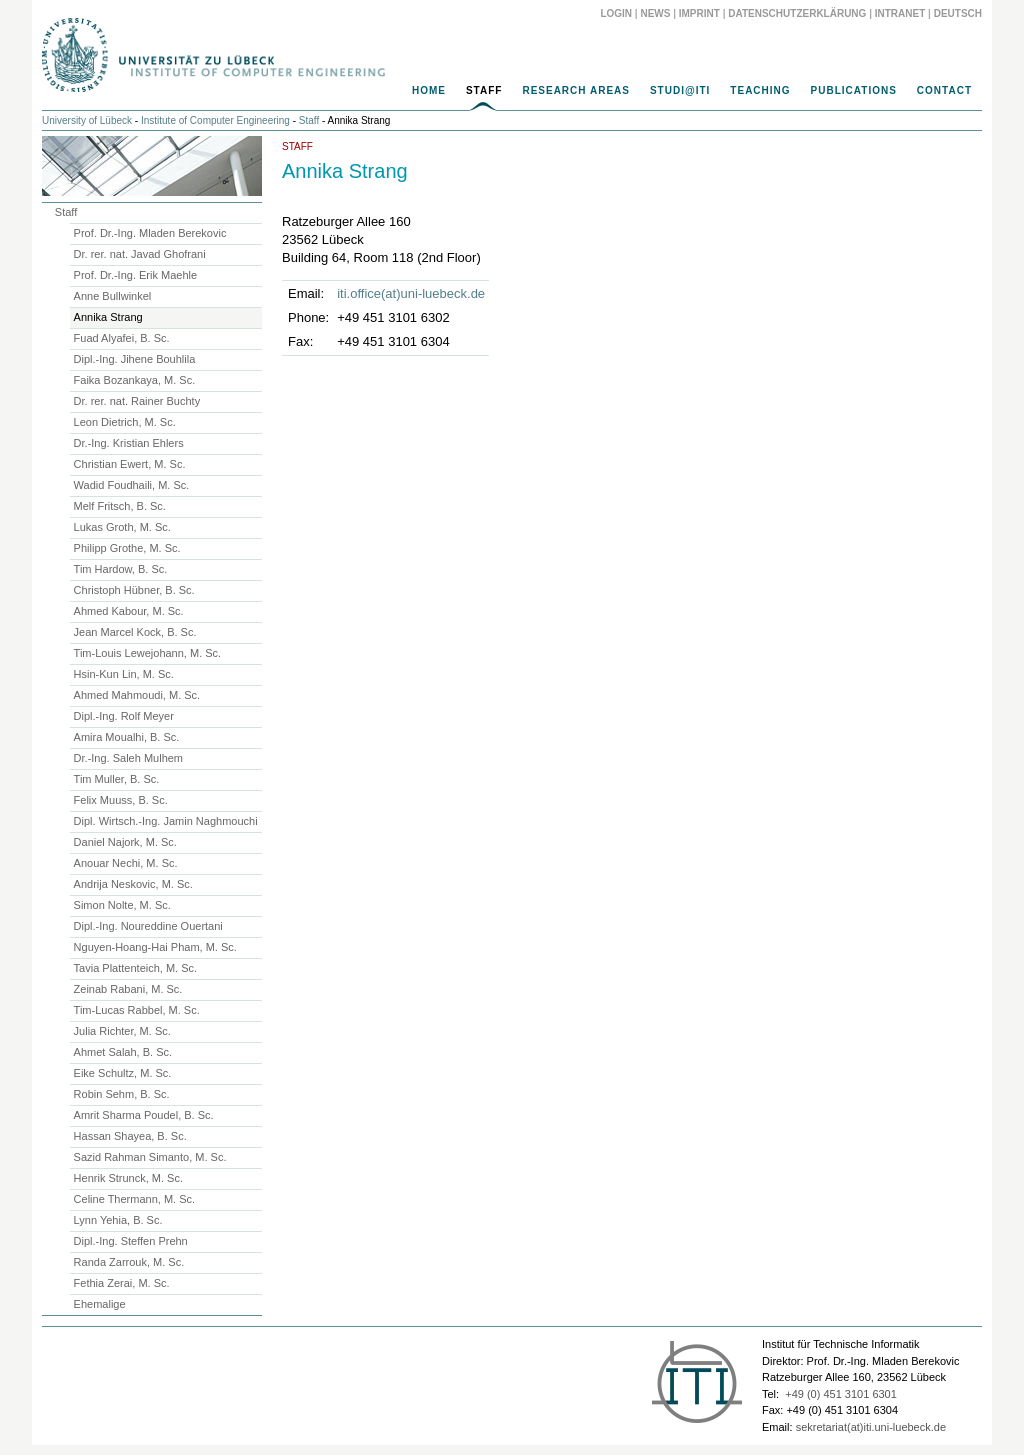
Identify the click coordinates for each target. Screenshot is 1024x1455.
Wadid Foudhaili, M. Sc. (132, 485)
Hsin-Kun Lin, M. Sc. (124, 674)
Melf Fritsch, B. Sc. (120, 506)
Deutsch (958, 13)
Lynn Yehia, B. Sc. (118, 1220)
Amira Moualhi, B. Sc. (127, 737)
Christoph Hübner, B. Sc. (134, 590)
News (655, 13)
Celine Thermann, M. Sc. (134, 1199)
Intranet (900, 13)
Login (616, 13)
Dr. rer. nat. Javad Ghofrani (140, 254)
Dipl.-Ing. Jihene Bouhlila (135, 359)
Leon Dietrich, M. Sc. (125, 422)
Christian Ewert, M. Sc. (130, 464)
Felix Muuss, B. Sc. (121, 800)
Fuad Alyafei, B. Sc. (122, 338)
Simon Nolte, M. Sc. (122, 905)
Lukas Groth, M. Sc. (122, 527)
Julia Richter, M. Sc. (122, 1031)
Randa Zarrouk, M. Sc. (129, 1262)
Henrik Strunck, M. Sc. (128, 1178)
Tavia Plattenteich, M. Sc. (136, 968)
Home (429, 90)
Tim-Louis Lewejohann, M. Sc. (148, 653)
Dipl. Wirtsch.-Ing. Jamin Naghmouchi (166, 821)
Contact (944, 90)
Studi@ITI (680, 90)
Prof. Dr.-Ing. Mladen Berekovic (150, 233)
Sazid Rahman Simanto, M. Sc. (150, 1157)
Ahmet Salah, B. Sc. (123, 1052)
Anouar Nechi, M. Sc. (126, 863)
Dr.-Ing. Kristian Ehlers (129, 443)
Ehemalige (100, 1304)
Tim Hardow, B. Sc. (121, 569)
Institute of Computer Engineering (215, 120)
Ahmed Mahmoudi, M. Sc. (137, 695)
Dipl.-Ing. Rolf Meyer (124, 716)
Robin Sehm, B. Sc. (122, 1094)
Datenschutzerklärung (797, 13)
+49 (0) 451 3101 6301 (841, 1394)
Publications (854, 90)
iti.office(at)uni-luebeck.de (411, 293)
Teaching (760, 90)
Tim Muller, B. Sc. (117, 779)
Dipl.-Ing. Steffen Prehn (131, 1241)
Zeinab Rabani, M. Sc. (128, 989)
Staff (484, 90)
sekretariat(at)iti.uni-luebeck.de (871, 1427)
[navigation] (512, 96)
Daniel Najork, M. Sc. (125, 842)
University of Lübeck (87, 120)
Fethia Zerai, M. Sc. (122, 1283)
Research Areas (576, 90)
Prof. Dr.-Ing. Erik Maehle (136, 275)
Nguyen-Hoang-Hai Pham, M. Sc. (155, 947)
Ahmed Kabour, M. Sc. (129, 611)
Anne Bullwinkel (113, 296)
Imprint (699, 13)
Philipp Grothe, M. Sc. (127, 548)
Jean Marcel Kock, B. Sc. (135, 632)
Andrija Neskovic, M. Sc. (133, 884)
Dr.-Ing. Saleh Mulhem (128, 758)
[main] (512, 251)
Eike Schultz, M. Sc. (123, 1073)
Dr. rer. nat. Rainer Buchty (137, 401)
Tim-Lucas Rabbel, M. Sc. (137, 1010)
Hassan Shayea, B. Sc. (130, 1136)
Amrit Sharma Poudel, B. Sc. (144, 1115)
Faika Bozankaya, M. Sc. (135, 380)
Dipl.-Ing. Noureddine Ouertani (148, 926)
